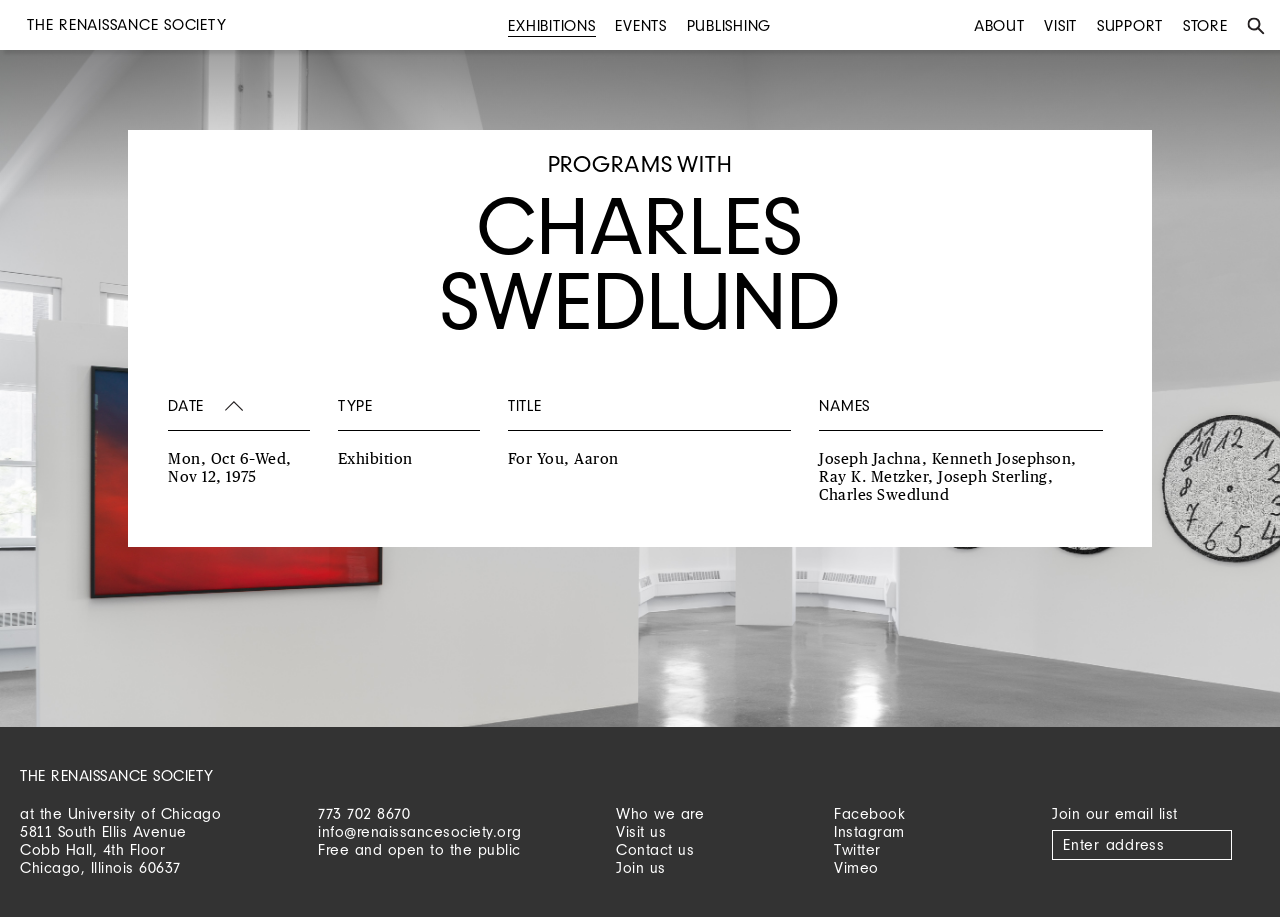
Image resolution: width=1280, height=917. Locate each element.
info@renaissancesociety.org (420, 831)
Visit (1060, 25)
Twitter (857, 849)
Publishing (729, 25)
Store (1205, 25)
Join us (641, 867)
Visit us (641, 831)
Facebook (869, 813)
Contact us (655, 849)
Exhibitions (551, 25)
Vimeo (856, 867)
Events (641, 25)
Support (1130, 25)
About (999, 25)
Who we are (660, 813)
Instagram (869, 831)
